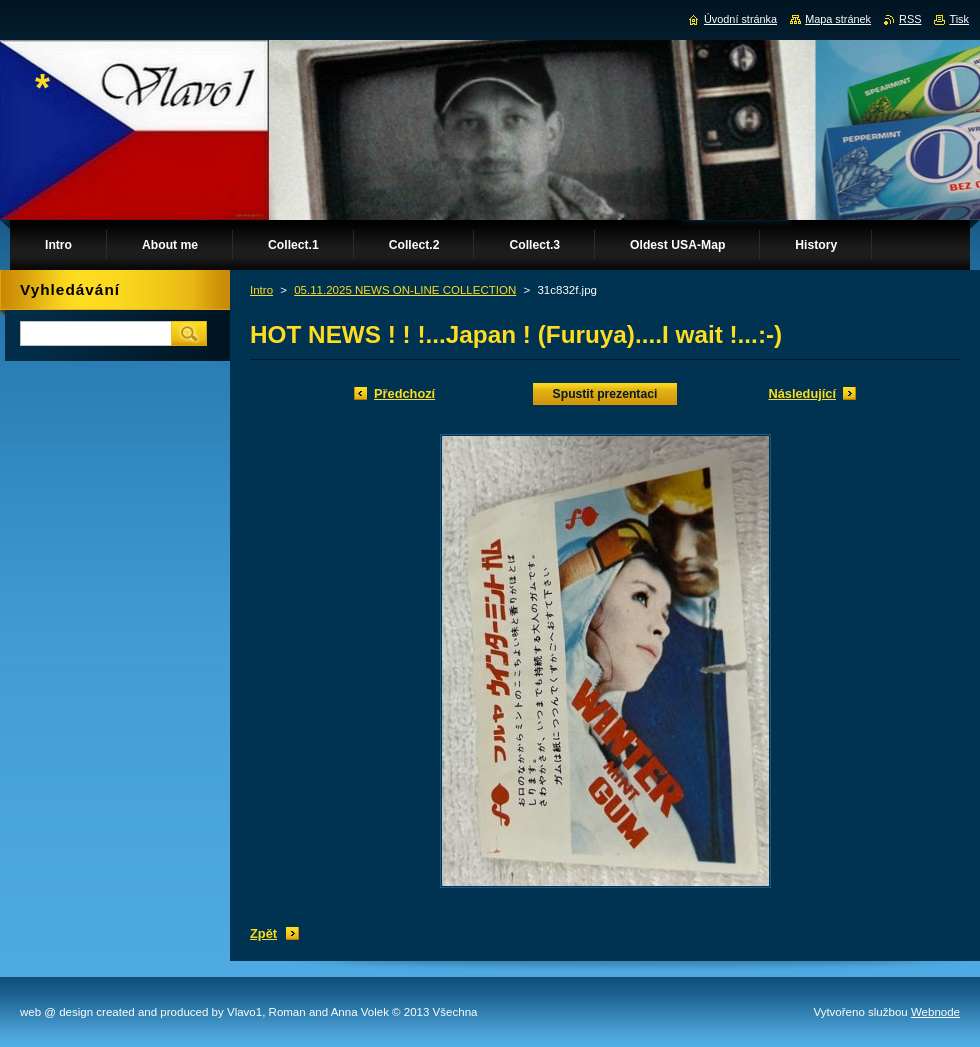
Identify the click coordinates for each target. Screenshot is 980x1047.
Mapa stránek (838, 19)
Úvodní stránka (740, 19)
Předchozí (404, 393)
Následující (802, 393)
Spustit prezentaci (605, 394)
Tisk (959, 19)
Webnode (935, 1012)
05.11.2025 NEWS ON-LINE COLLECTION (405, 290)
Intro (261, 290)
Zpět (263, 933)
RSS (910, 19)
